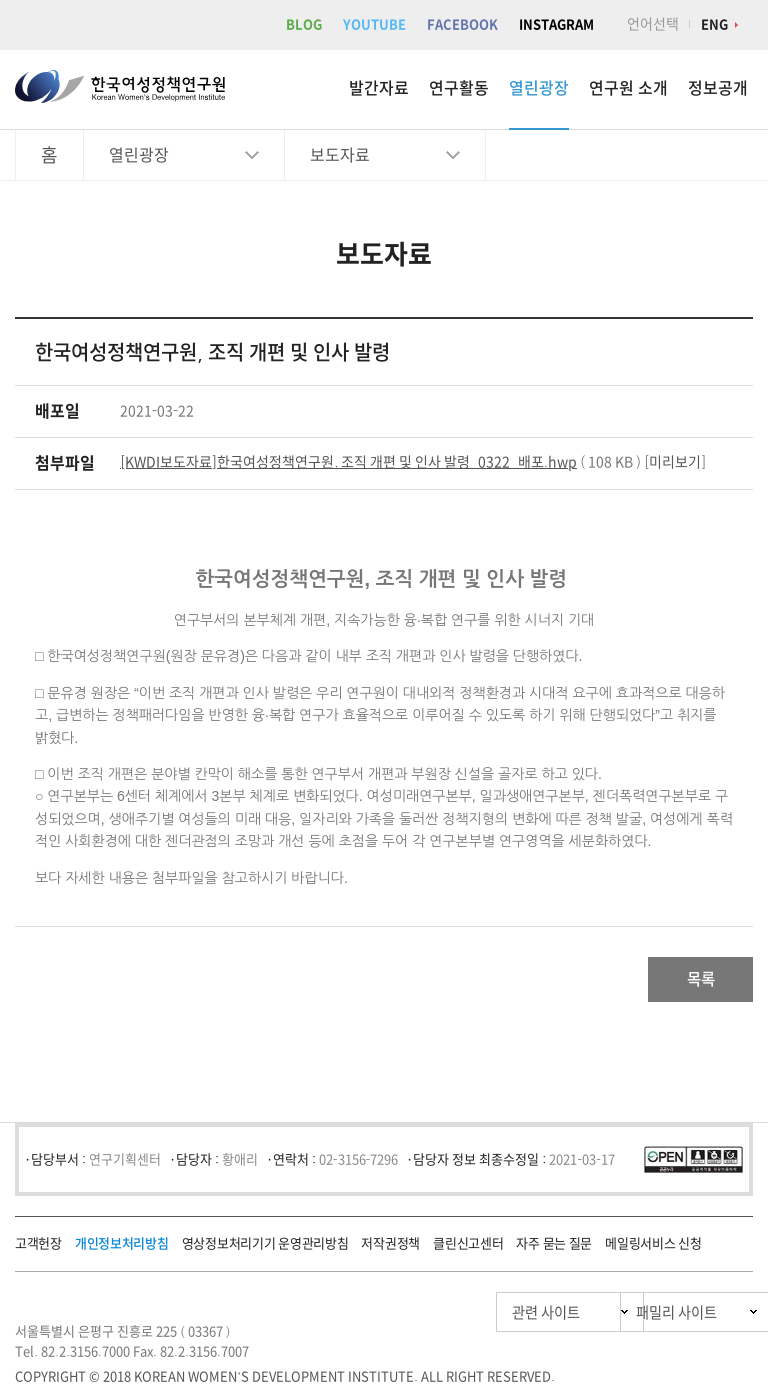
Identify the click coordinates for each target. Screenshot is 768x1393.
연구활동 (459, 88)
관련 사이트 (451, 1317)
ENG (714, 24)
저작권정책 (390, 1248)
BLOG (304, 24)
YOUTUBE (374, 24)
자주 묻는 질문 (554, 1248)
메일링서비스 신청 (653, 1248)
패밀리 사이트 (637, 1317)
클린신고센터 (468, 1248)
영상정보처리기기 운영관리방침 (265, 1248)
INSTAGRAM (556, 24)
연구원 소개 (628, 88)
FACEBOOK (462, 24)
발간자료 (379, 88)
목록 (688, 982)
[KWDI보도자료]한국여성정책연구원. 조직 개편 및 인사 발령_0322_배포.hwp (348, 462)
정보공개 (718, 88)
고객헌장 (38, 1248)
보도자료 (340, 155)
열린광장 (539, 88)
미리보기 (675, 462)
